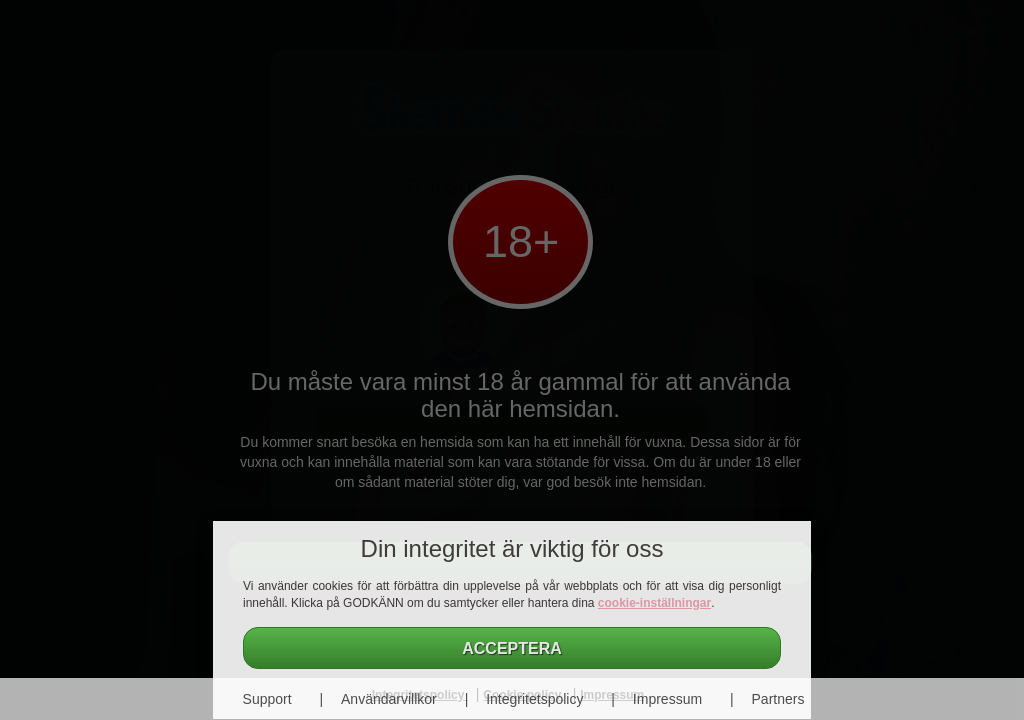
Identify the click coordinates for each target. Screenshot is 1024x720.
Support (267, 699)
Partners (778, 699)
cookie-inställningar (654, 603)
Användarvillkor (389, 699)
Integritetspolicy (534, 699)
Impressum (667, 699)
